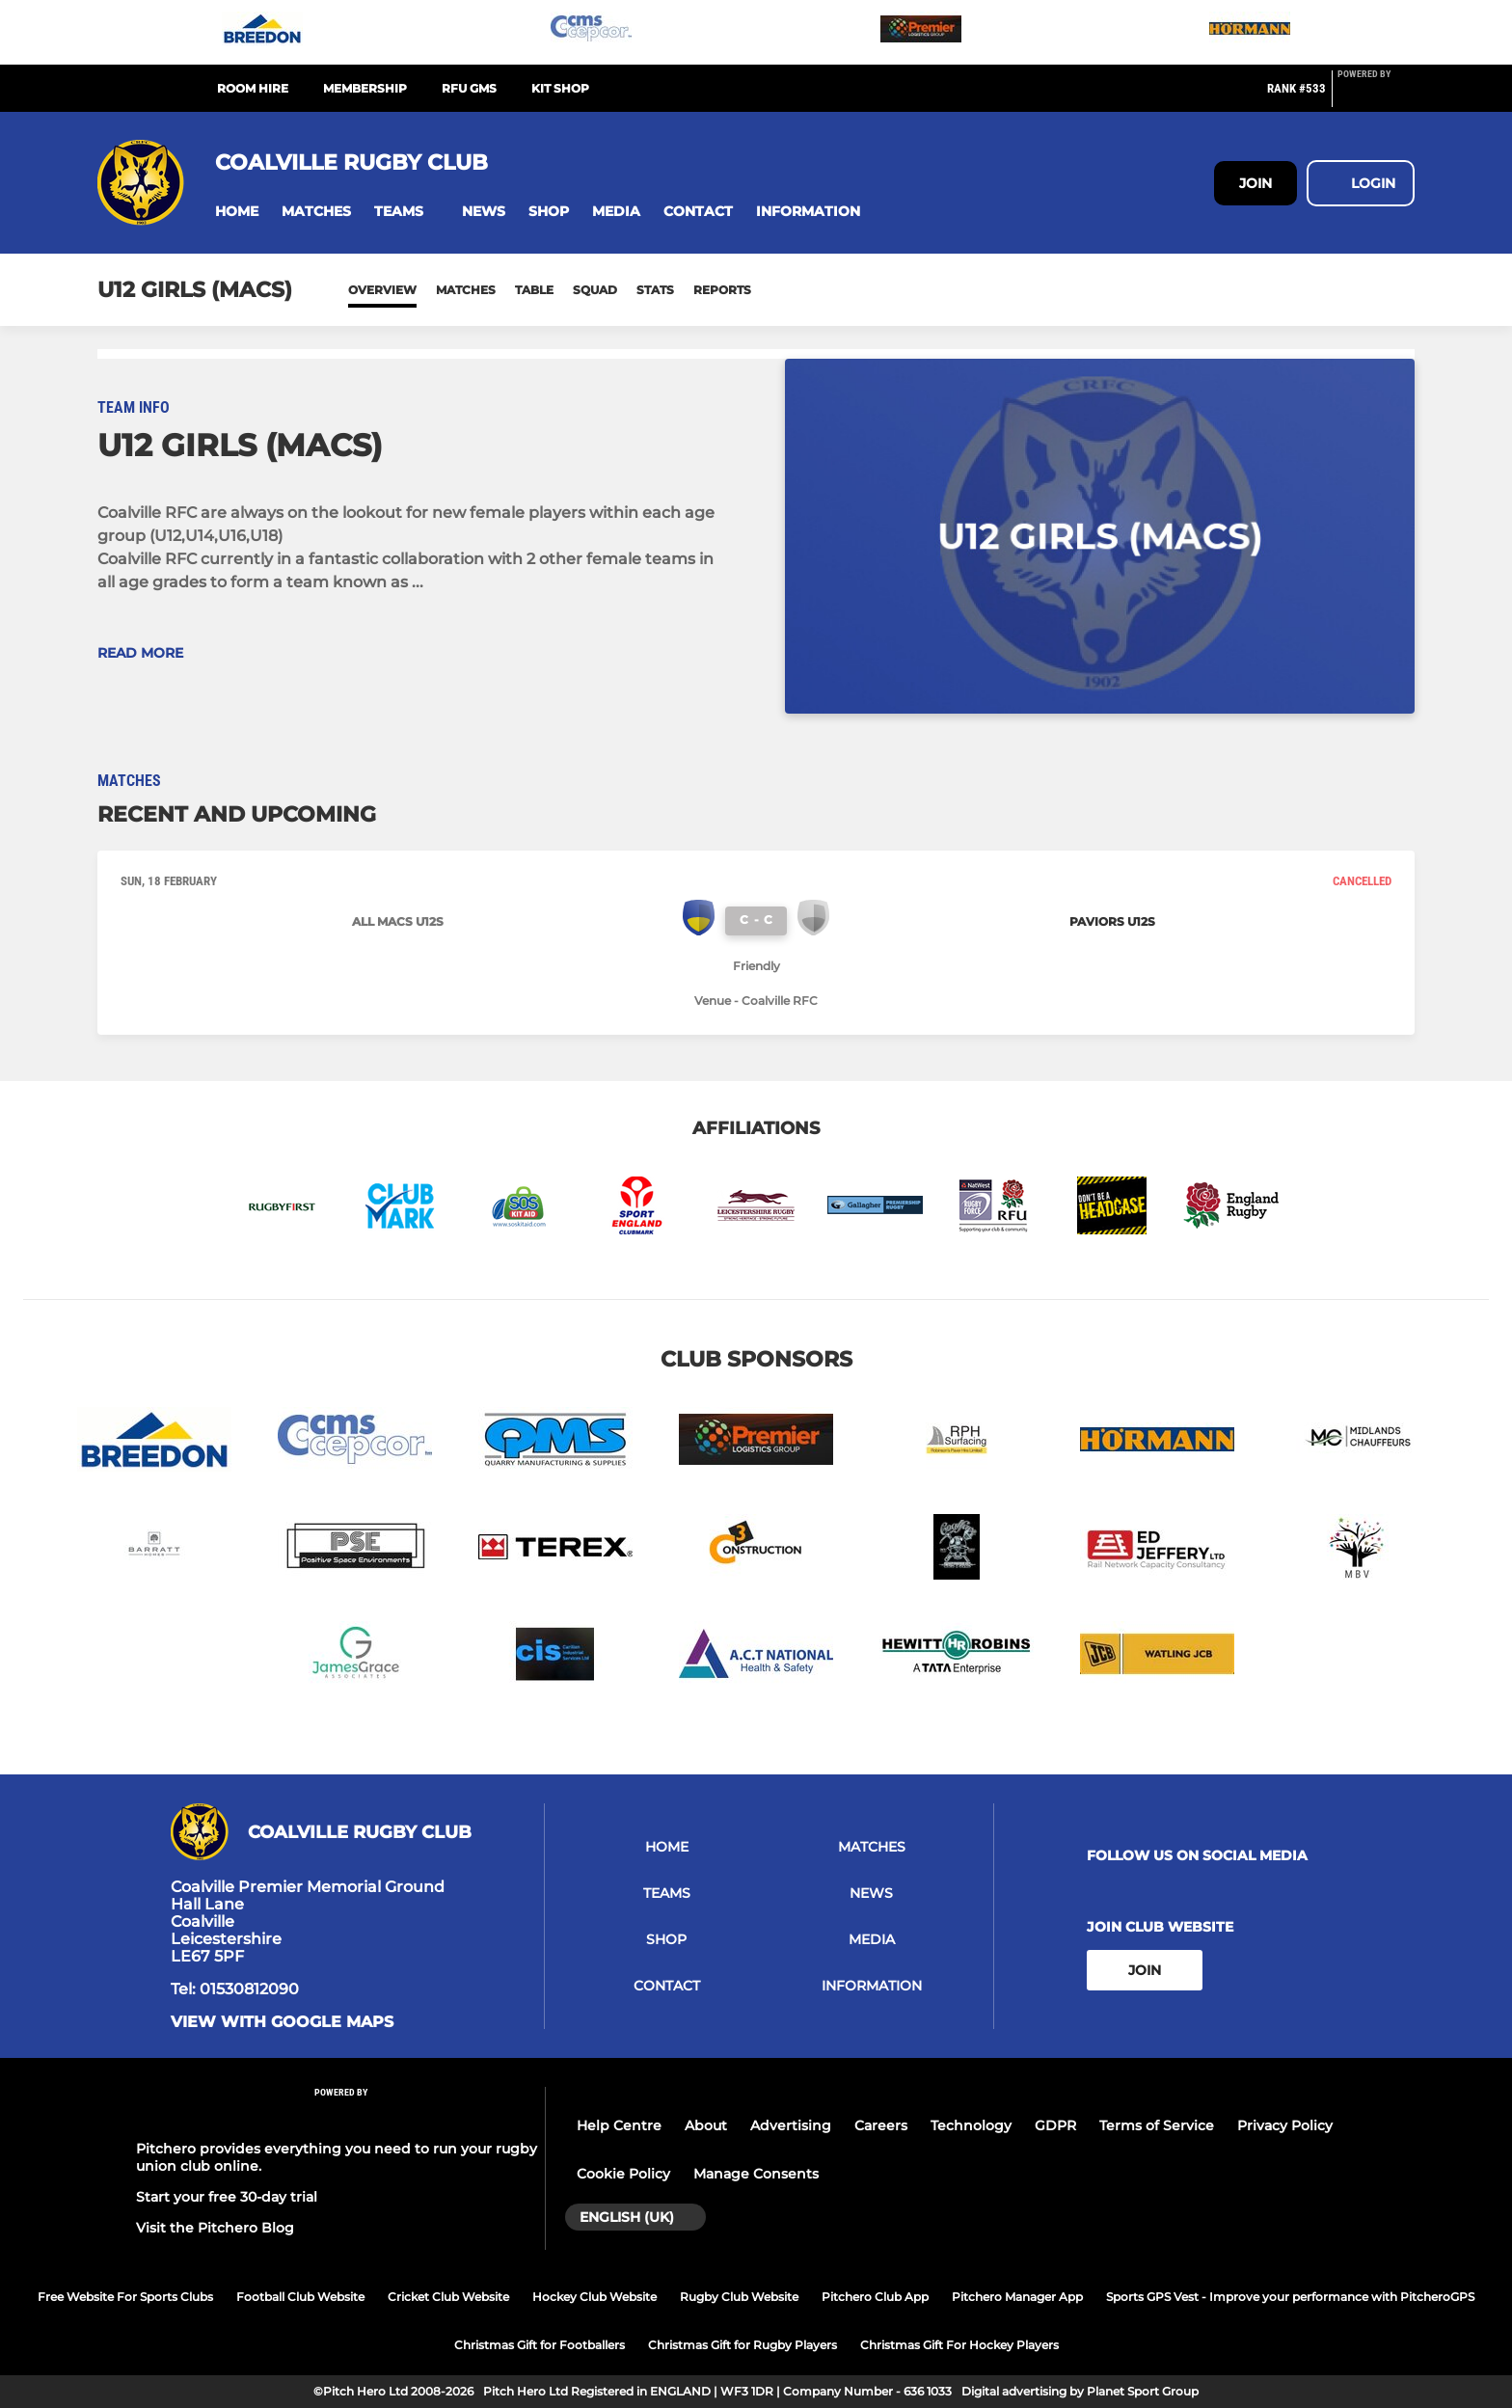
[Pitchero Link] (1376, 96)
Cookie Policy (623, 2173)
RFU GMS (469, 88)
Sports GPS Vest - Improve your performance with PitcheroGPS (1290, 2296)
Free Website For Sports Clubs (125, 2296)
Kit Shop (560, 88)
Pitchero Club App (875, 2296)
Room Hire (252, 88)
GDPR (1055, 2125)
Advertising (790, 2125)
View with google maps (282, 2022)
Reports (722, 290)
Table (534, 290)
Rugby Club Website (739, 2296)
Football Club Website (300, 2296)
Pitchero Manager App (1017, 2296)
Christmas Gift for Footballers (539, 2345)
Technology (971, 2125)
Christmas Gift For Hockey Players (959, 2345)
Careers (880, 2125)
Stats (655, 290)
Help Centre (619, 2125)
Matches (466, 290)
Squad (595, 290)
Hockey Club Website (594, 2296)
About (706, 2125)
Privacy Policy (1285, 2125)
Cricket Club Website (448, 2296)
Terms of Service (1156, 2125)
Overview (382, 290)
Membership (365, 88)
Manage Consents (756, 2173)
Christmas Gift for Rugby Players (742, 2345)
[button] (236, 211)
